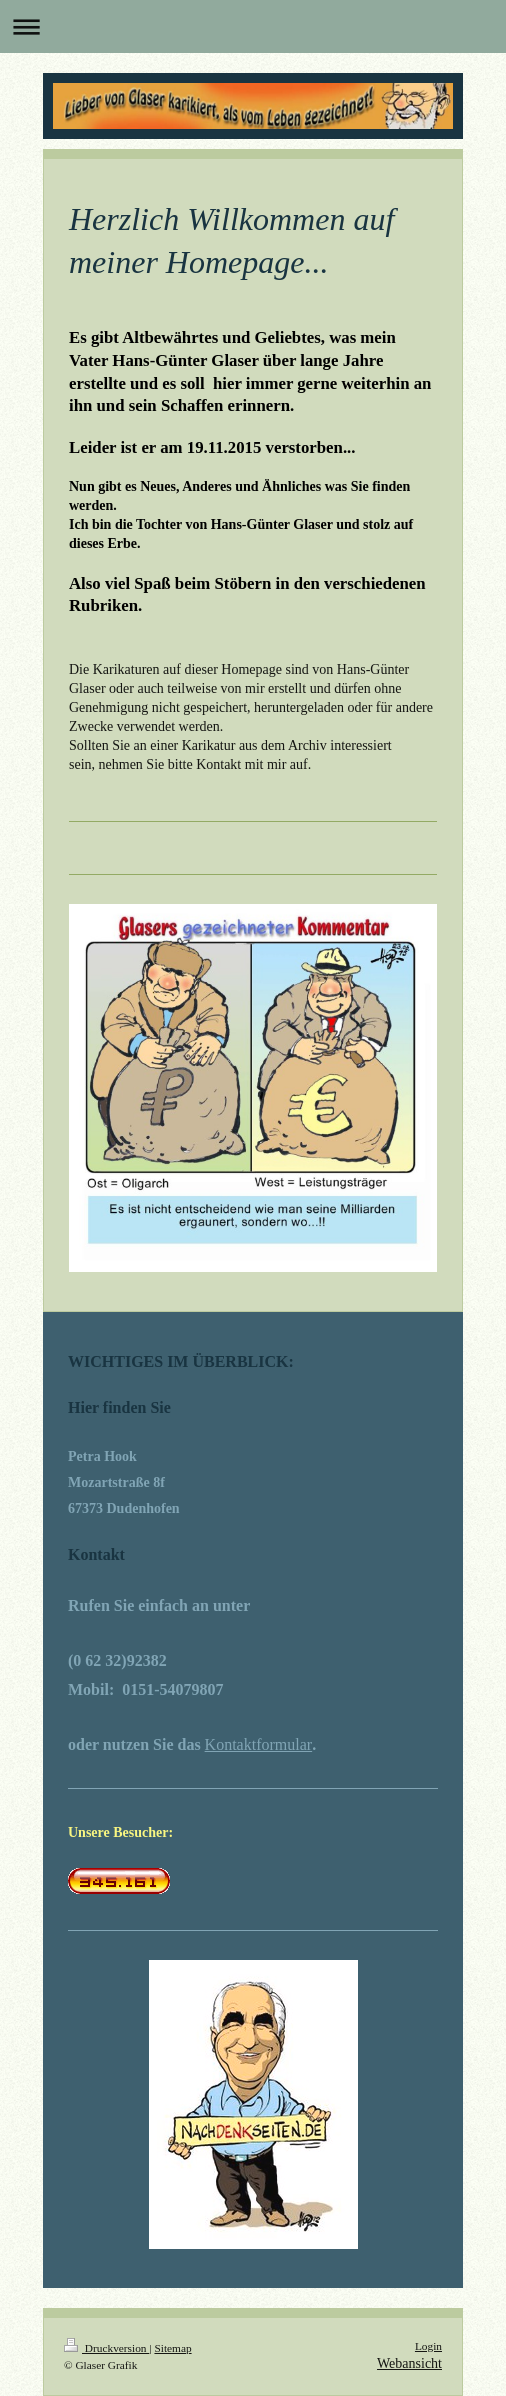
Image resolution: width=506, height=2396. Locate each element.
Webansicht (409, 2363)
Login (428, 2346)
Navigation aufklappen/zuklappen (253, 26)
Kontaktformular (259, 1744)
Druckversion (106, 2348)
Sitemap (172, 2348)
